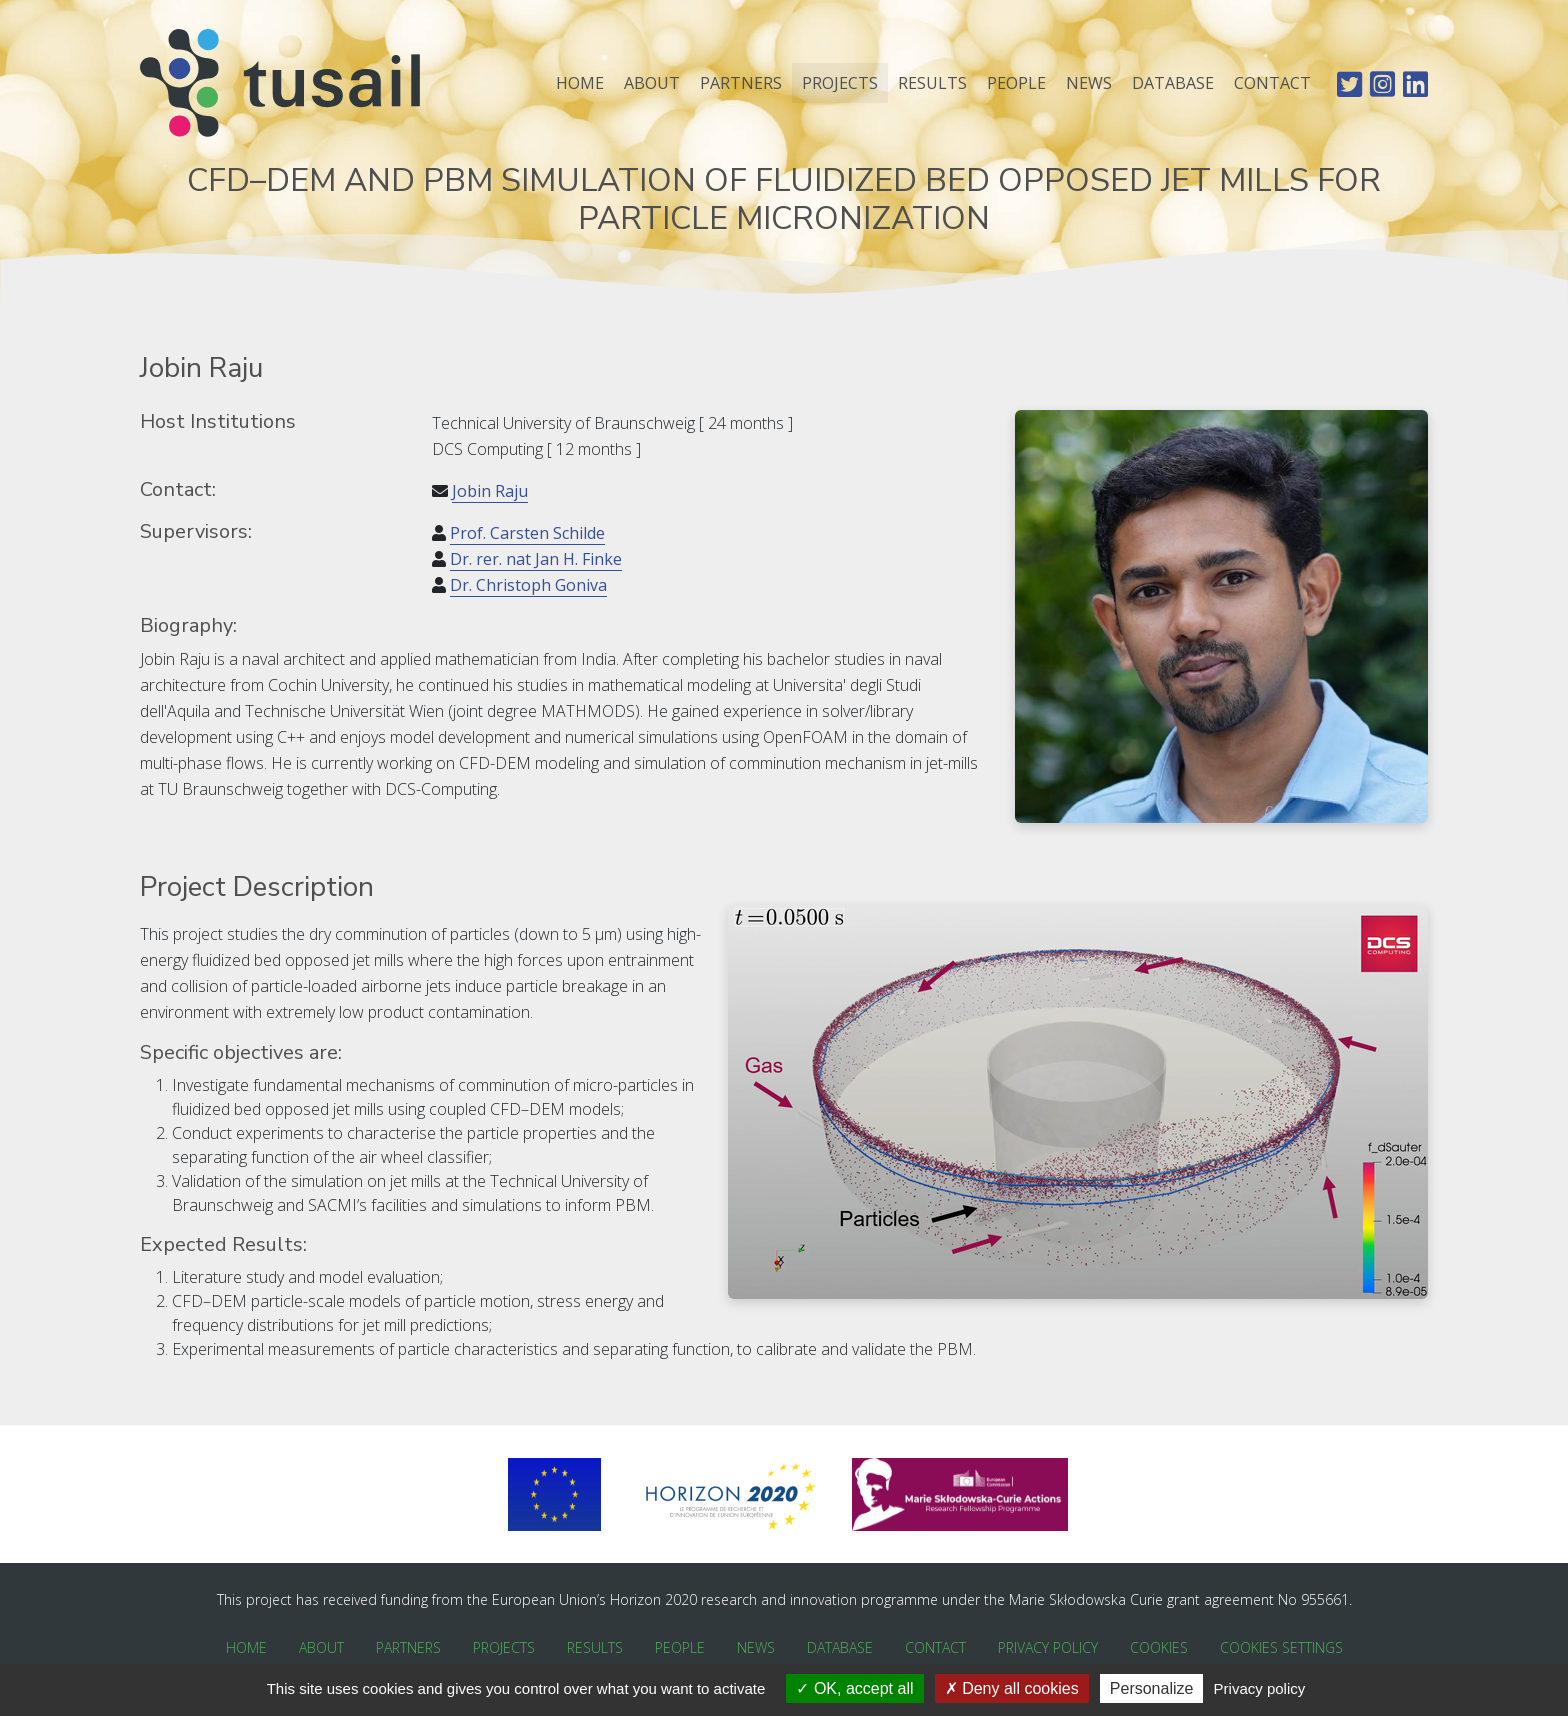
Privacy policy (1260, 1688)
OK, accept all (854, 1688)
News (1089, 83)
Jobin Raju (490, 491)
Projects (840, 83)
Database (1173, 83)
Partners (741, 83)
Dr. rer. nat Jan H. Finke (536, 559)
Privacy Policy (1048, 1647)
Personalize (1152, 1688)
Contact (1272, 83)
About (652, 83)
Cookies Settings (1281, 1647)
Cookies (1159, 1647)
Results (932, 83)
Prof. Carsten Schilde (527, 533)
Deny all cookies (1012, 1688)
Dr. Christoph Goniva (528, 585)
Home (580, 83)
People (1016, 83)
